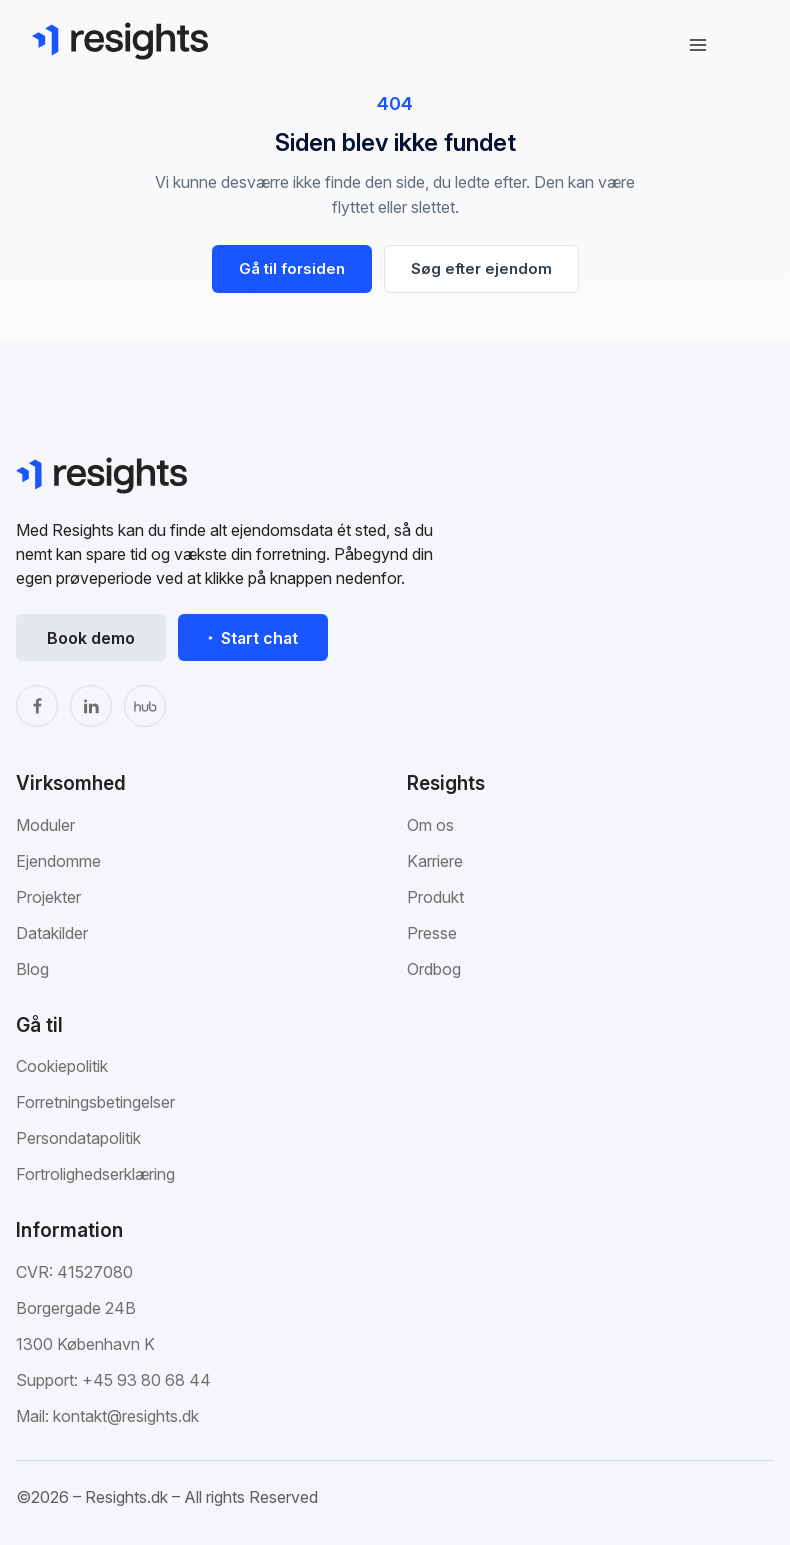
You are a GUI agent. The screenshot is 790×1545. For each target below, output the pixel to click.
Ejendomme (58, 861)
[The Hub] (145, 706)
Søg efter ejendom (481, 268)
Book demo (91, 638)
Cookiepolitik (62, 1066)
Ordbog (434, 969)
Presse (432, 933)
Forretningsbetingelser (95, 1102)
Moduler (45, 825)
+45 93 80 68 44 (146, 1380)
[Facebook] (37, 706)
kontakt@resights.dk (126, 1416)
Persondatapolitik (78, 1138)
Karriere (435, 861)
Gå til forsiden (292, 268)
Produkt (435, 897)
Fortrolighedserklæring (95, 1174)
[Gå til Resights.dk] (120, 41)
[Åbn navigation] (698, 45)
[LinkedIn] (91, 706)
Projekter (48, 897)
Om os (430, 825)
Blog (32, 969)
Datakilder (52, 933)
